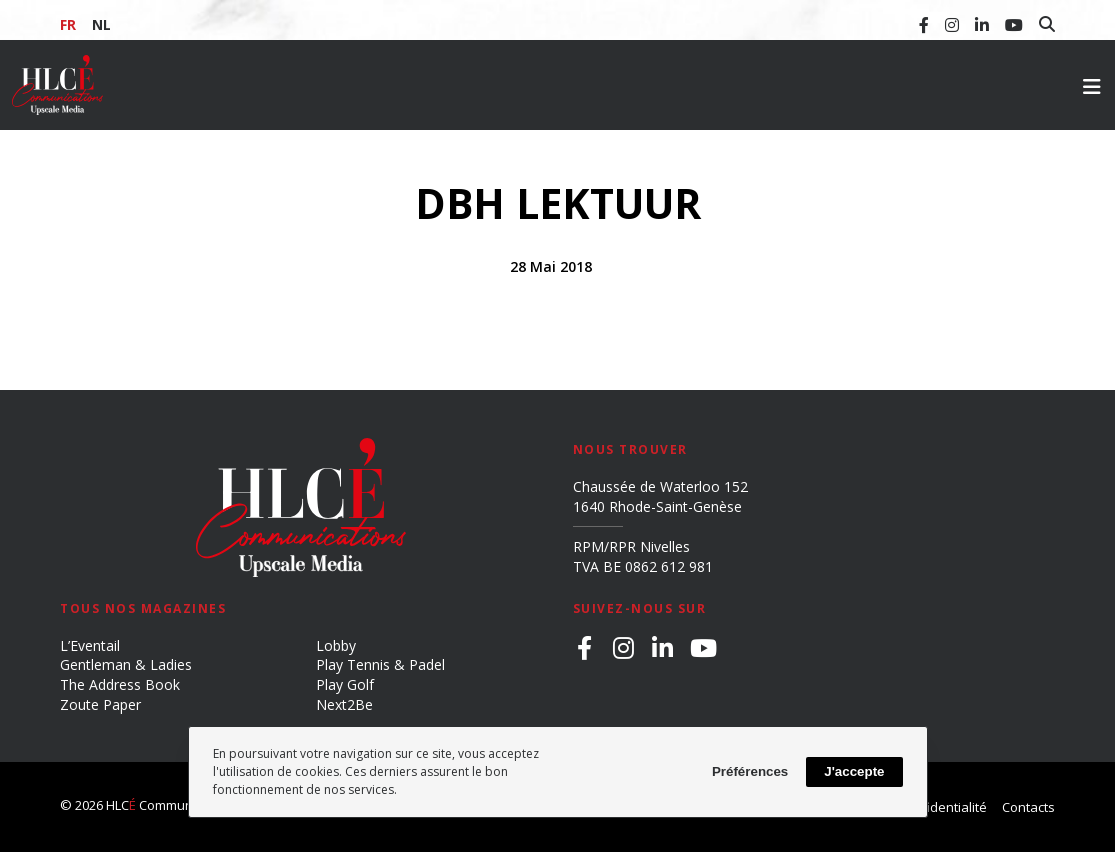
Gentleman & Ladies (126, 664)
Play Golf (345, 684)
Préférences (750, 771)
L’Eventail (90, 645)
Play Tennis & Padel (380, 664)
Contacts (1028, 807)
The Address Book (120, 684)
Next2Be (344, 704)
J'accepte (854, 771)
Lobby (336, 645)
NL (101, 24)
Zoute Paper (100, 704)
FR (68, 24)
